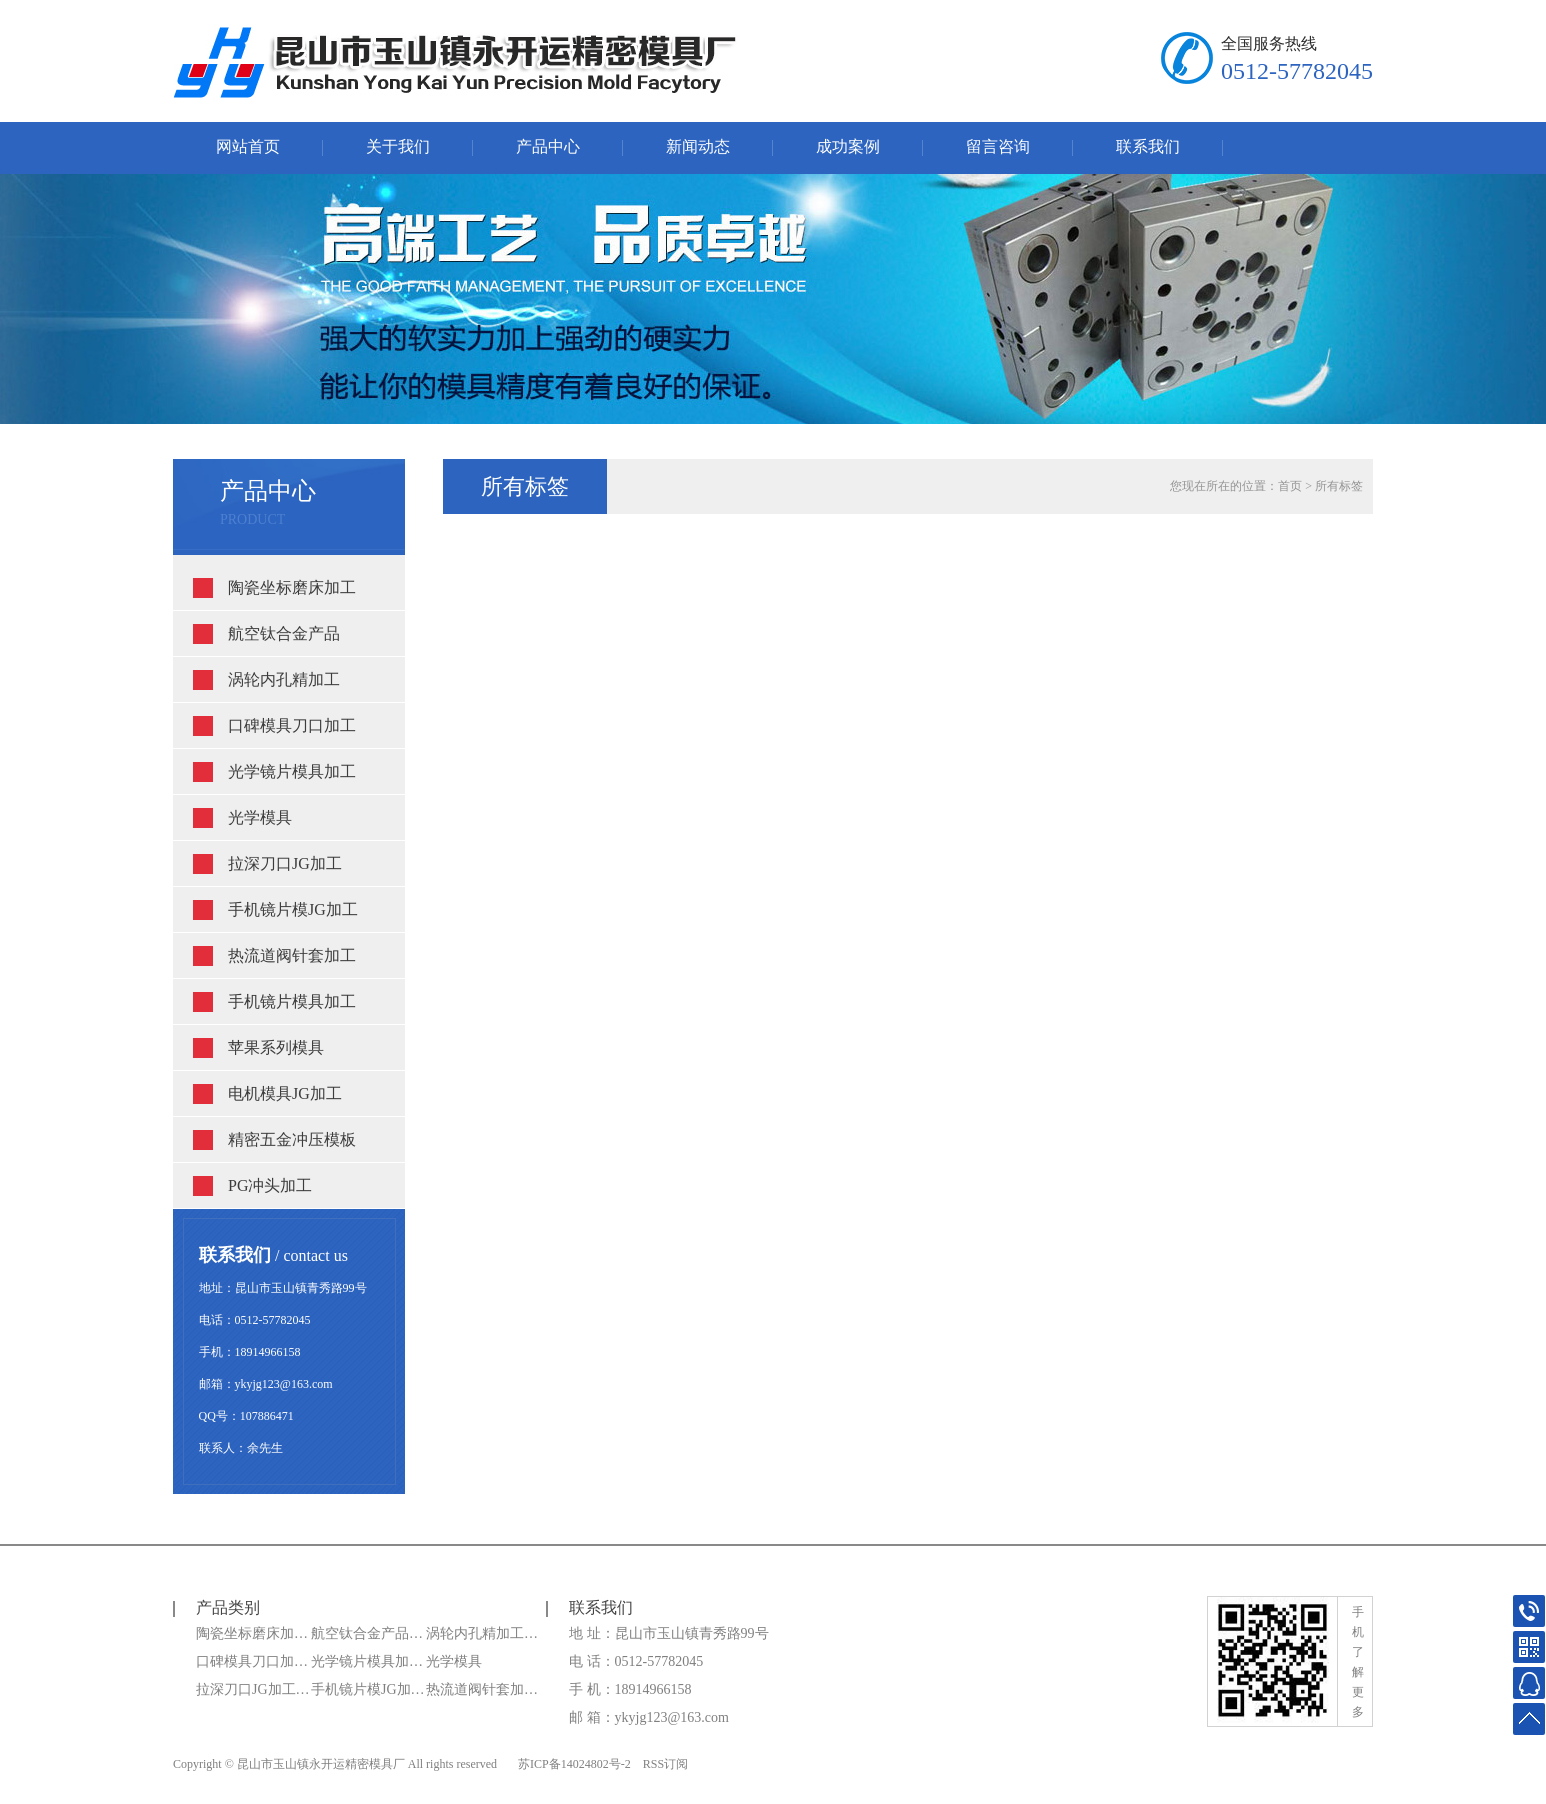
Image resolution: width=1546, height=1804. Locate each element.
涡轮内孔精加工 (284, 679)
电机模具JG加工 (285, 1093)
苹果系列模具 (276, 1047)
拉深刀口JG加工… (253, 1689)
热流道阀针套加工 (292, 955)
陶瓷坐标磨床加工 (292, 587)
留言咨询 (998, 146)
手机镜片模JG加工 (293, 909)
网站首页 (248, 146)
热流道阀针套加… (482, 1689)
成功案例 (848, 146)
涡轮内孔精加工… (482, 1633)
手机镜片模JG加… (368, 1689)
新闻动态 (698, 146)
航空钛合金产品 (284, 633)
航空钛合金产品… (367, 1633)
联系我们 (1148, 146)
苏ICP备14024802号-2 (574, 1764)
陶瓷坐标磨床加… (252, 1633)
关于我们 (398, 146)
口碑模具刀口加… (252, 1661)
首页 (1290, 486)
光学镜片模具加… (367, 1661)
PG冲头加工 (270, 1185)
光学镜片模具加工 (292, 771)
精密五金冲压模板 (292, 1139)
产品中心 (548, 146)
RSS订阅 (665, 1764)
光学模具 (260, 817)
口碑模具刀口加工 (292, 725)
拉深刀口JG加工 (285, 863)
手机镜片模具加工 (292, 1001)
